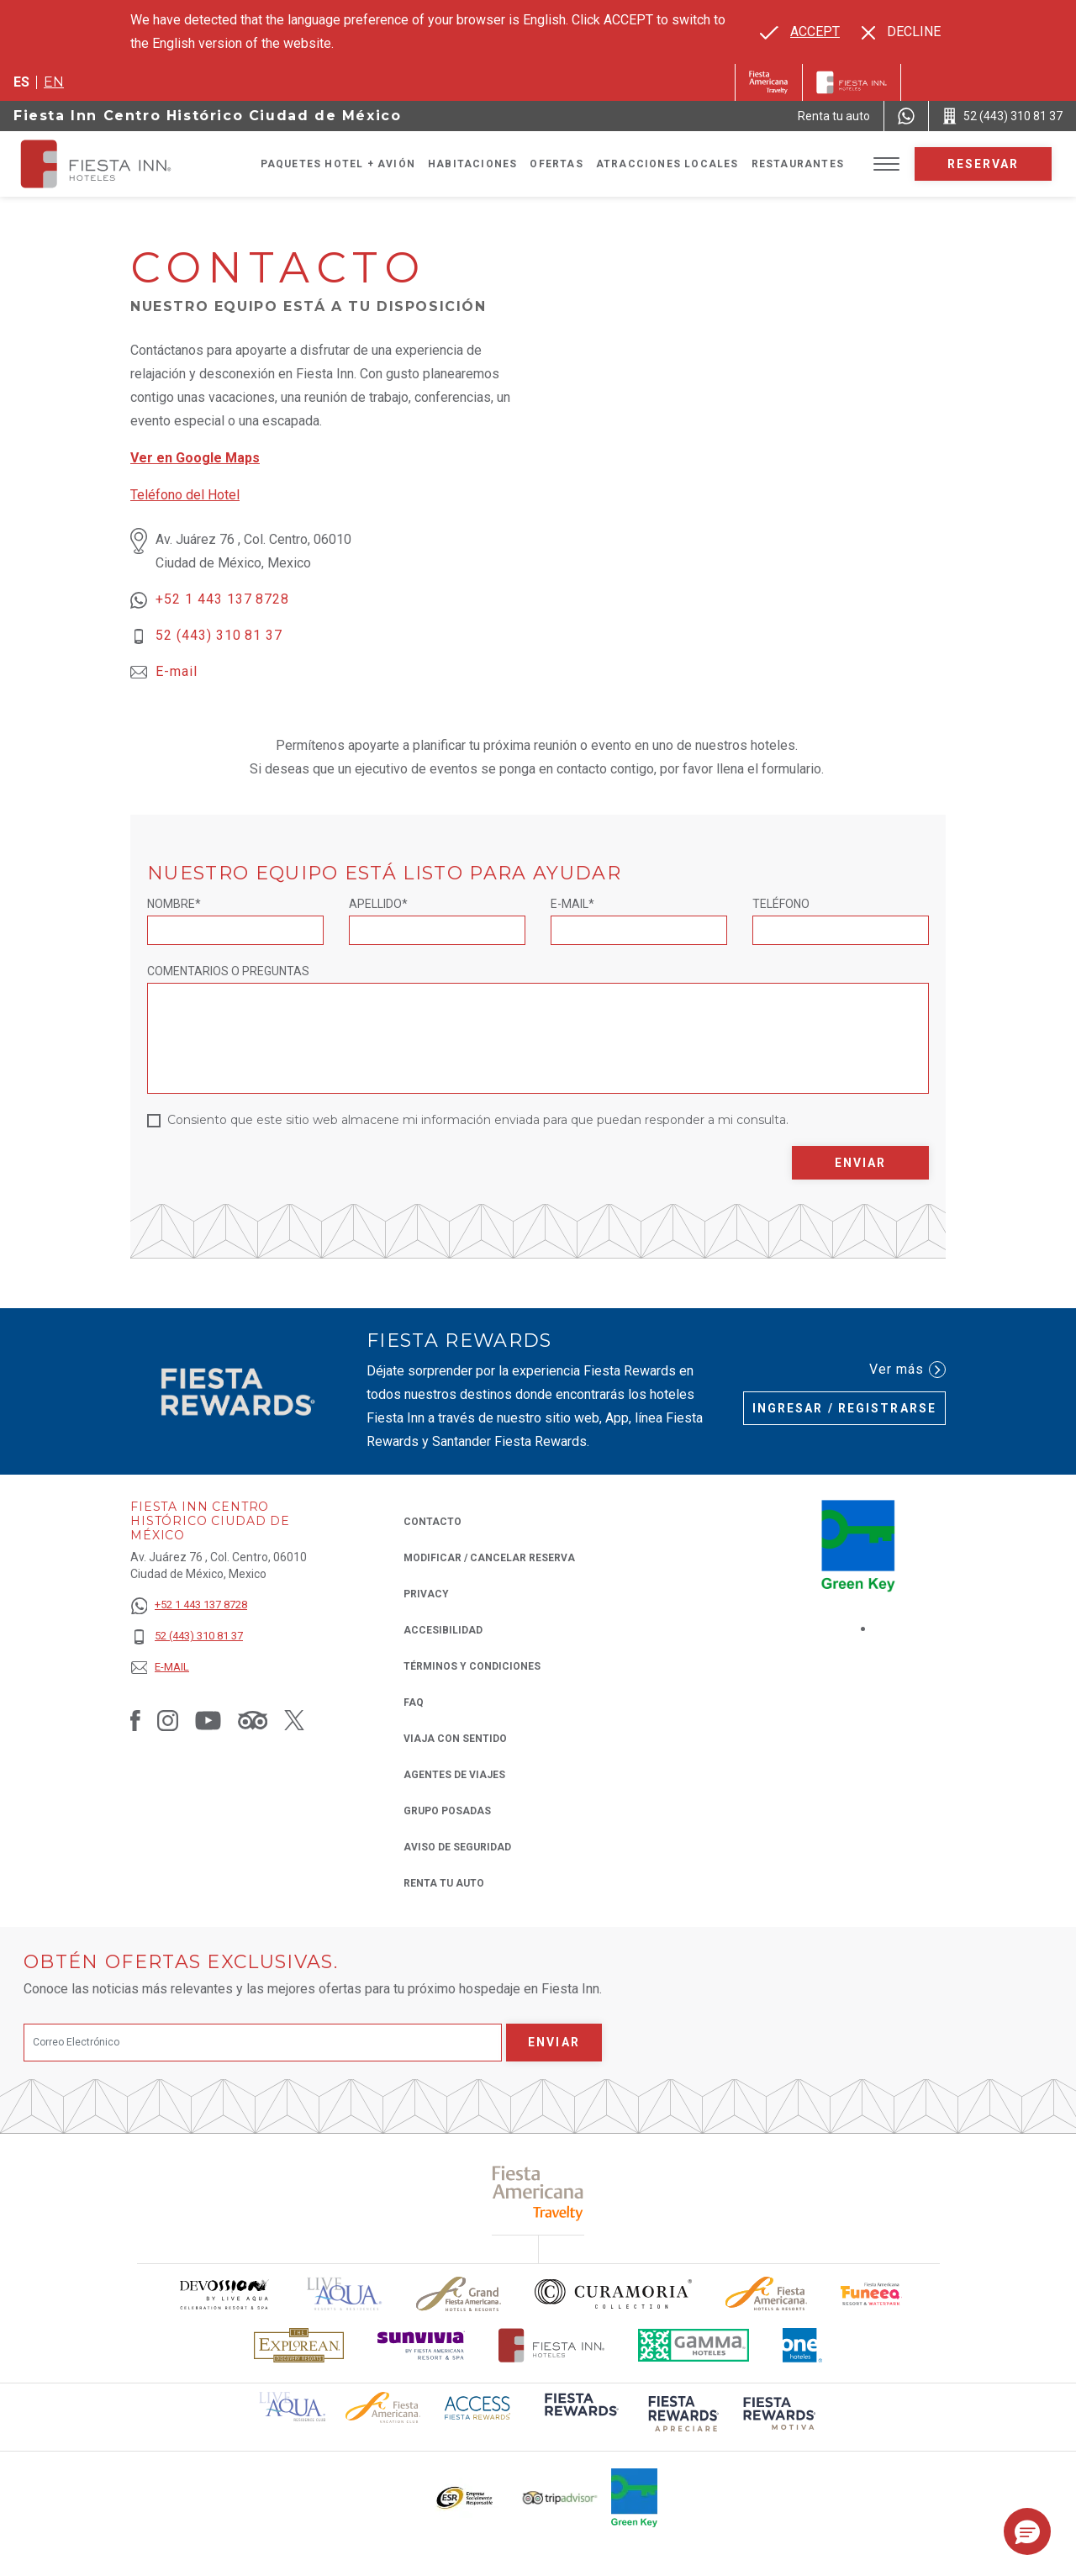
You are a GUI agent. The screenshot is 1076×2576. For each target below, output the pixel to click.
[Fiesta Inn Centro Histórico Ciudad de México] (111, 164)
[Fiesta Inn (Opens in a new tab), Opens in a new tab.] (769, 82)
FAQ (414, 1702)
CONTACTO (433, 1522)
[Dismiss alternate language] (901, 32)
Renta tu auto (444, 1882)
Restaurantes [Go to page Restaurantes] (798, 164)
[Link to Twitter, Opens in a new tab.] (294, 1720)
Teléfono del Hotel (185, 495)
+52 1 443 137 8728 (222, 599)
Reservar (983, 164)
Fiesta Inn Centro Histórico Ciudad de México (207, 116)
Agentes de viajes (454, 1775)
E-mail (177, 671)
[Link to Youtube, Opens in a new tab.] (208, 1720)
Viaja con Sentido (455, 1739)
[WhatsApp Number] (906, 116)
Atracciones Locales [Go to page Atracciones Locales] (667, 164)
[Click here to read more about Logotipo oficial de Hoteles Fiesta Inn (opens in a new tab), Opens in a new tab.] (551, 2345)
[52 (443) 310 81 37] (188, 1636)
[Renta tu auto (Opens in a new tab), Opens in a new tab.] (833, 116)
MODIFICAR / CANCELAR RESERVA (489, 1558)
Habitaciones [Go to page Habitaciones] (472, 164)
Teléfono (781, 904)
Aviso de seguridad (457, 1847)
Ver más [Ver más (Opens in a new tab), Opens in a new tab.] (907, 1369)
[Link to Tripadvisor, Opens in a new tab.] (252, 1720)
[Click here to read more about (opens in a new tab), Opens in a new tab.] (538, 2193)
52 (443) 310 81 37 (219, 635)
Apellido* (378, 904)
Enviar (861, 1162)
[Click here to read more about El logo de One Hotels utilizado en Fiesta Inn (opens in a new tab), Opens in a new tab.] (803, 2345)
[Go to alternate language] (800, 32)
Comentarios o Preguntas (228, 971)
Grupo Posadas (447, 1811)
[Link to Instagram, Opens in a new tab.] (167, 1720)
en (54, 82)
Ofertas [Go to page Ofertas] (556, 164)
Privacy (426, 1593)
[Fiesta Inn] (851, 82)
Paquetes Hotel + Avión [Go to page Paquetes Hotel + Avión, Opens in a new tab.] (338, 164)
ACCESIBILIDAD (443, 1630)
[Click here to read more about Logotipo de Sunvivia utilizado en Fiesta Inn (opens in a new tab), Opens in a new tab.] (421, 2345)
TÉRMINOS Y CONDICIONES (472, 1666)
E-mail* (572, 904)
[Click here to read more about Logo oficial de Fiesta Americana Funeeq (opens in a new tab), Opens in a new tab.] (871, 2294)
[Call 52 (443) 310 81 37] (1002, 116)
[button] (1027, 2531)
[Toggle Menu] (886, 164)
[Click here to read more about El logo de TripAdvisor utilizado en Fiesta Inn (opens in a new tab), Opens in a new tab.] (560, 2498)
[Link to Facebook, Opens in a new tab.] (135, 1720)
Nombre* (174, 904)
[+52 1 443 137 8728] (188, 1605)
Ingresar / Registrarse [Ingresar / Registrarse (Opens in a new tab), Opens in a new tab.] (844, 1408)
